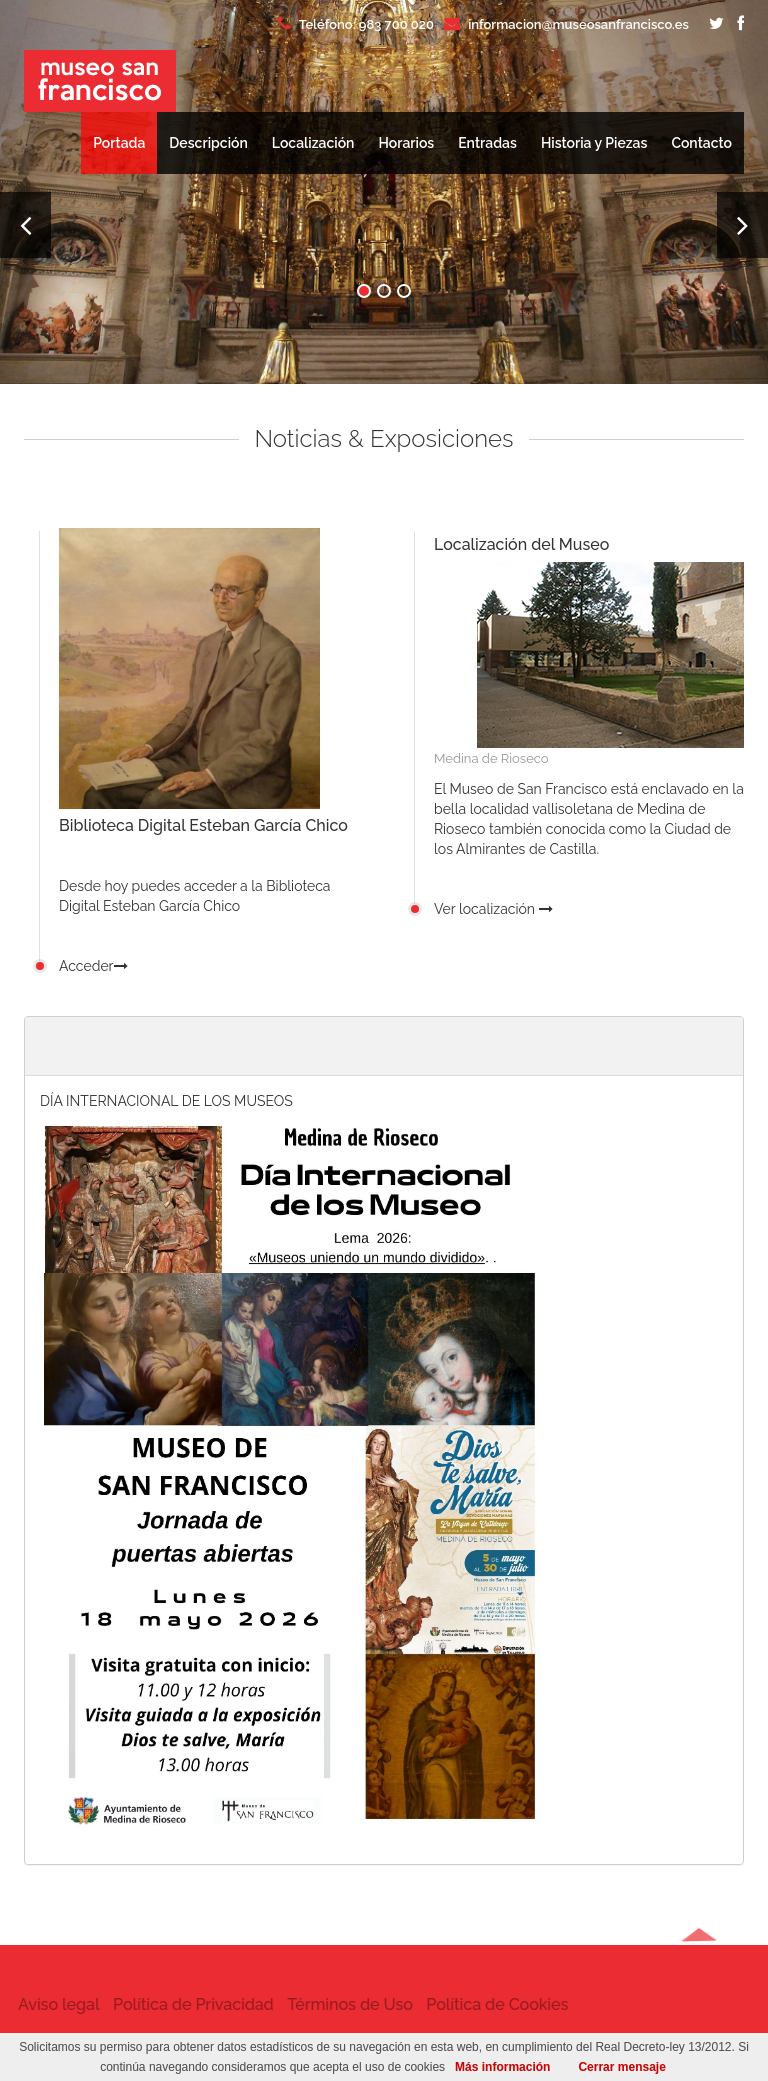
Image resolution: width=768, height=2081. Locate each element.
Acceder (93, 966)
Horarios (406, 143)
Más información (502, 2067)
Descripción (208, 143)
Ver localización (493, 909)
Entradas (487, 143)
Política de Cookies (484, 2004)
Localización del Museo (521, 544)
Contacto (701, 143)
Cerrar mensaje (621, 2067)
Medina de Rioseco (491, 758)
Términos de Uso (337, 2004)
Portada (119, 143)
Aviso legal (45, 2004)
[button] (699, 2007)
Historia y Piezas (594, 143)
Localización (313, 143)
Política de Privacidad (179, 2004)
